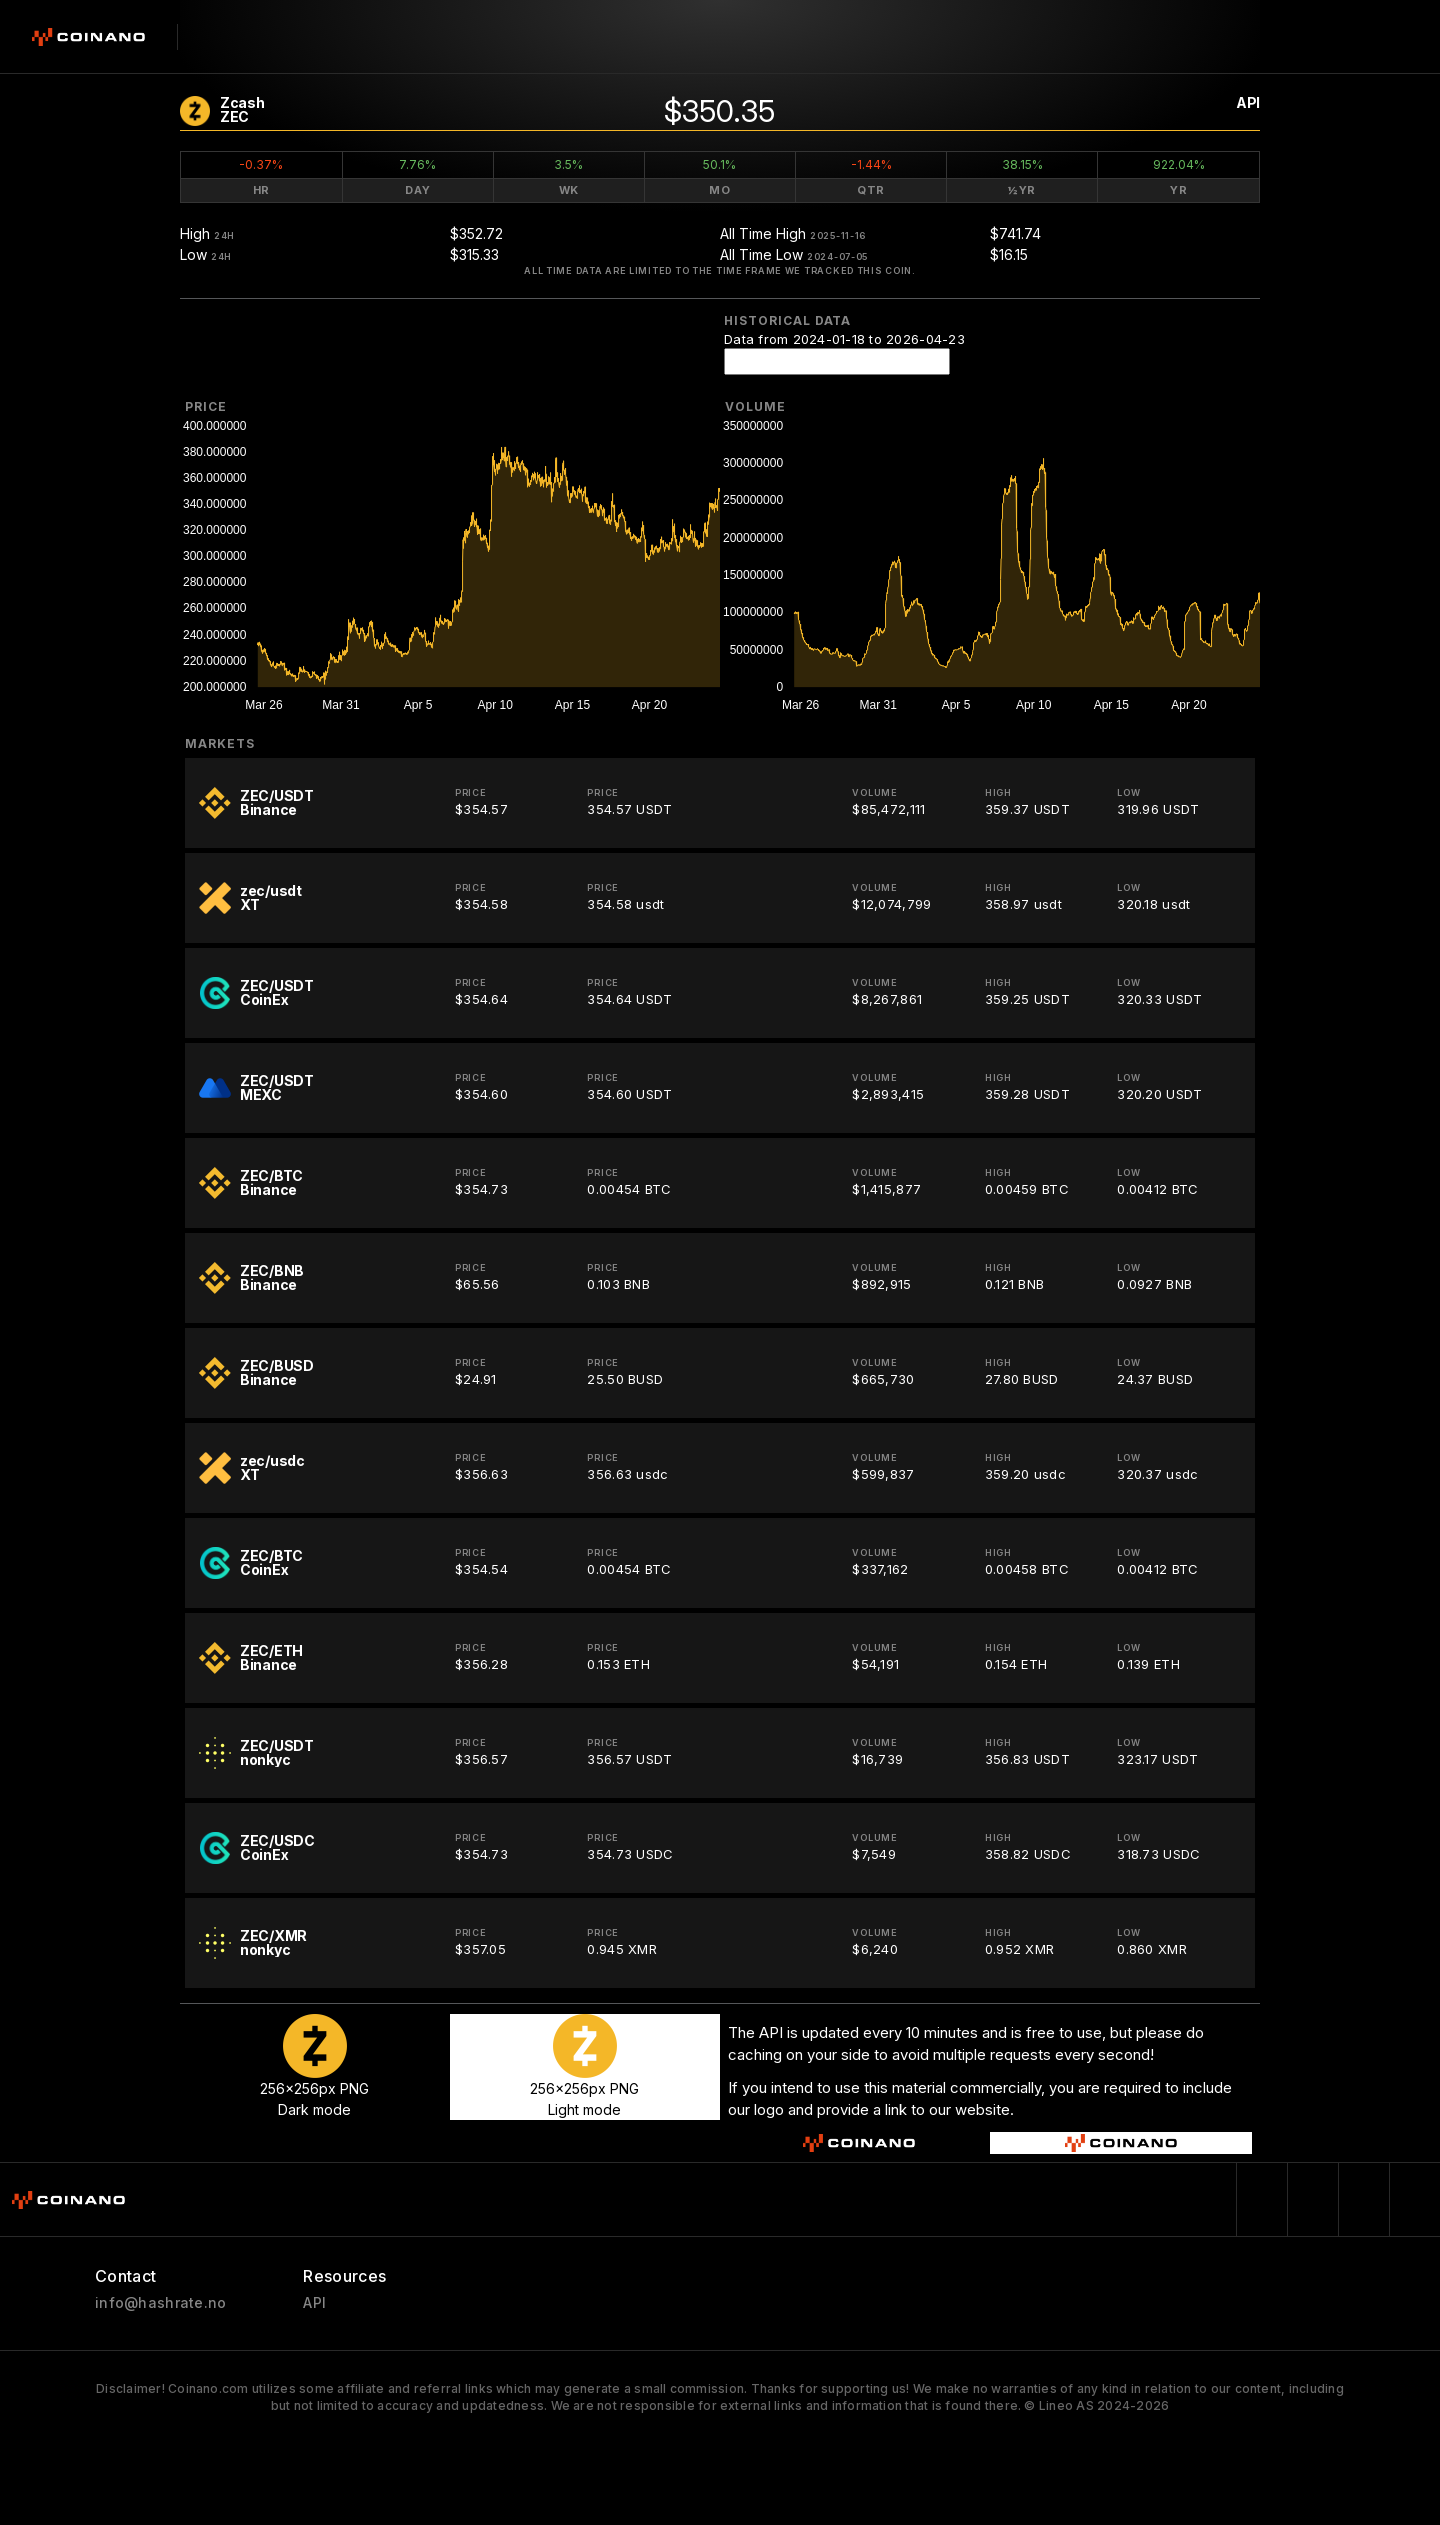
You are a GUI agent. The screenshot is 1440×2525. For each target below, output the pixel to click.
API (1248, 102)
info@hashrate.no (160, 2303)
